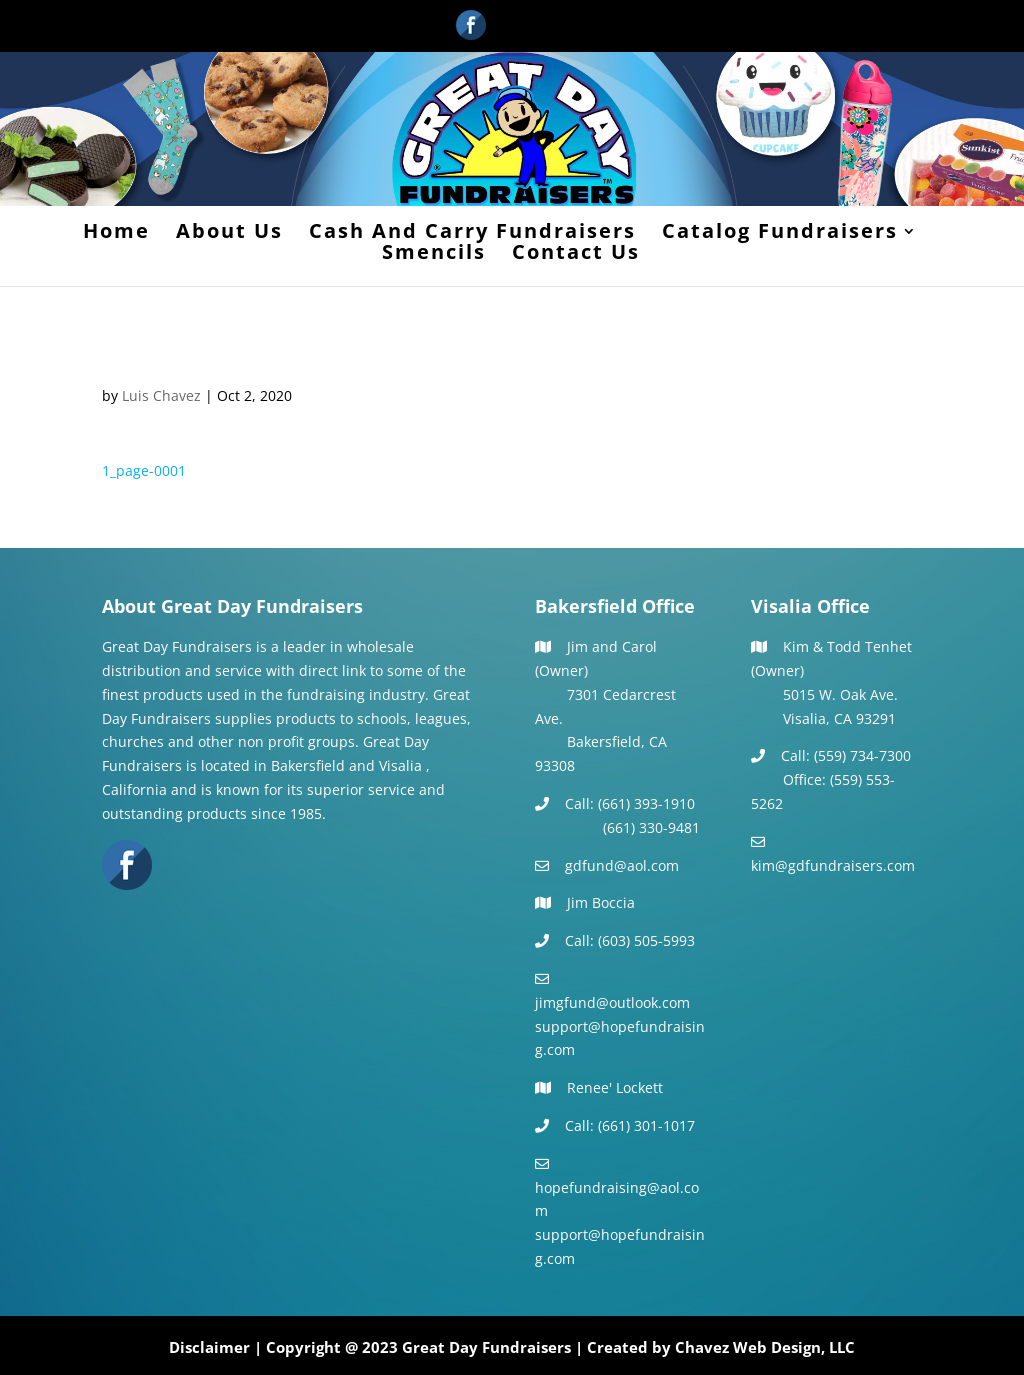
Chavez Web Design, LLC (765, 1347)
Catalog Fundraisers (780, 234)
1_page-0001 (144, 470)
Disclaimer (209, 1347)
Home (116, 234)
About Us (229, 234)
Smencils (434, 255)
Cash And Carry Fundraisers (472, 234)
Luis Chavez (161, 395)
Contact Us (576, 255)
